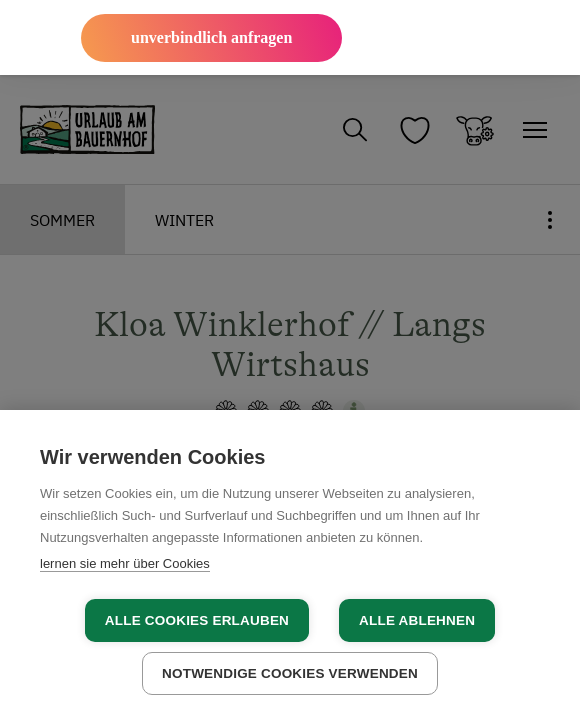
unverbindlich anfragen (211, 37)
